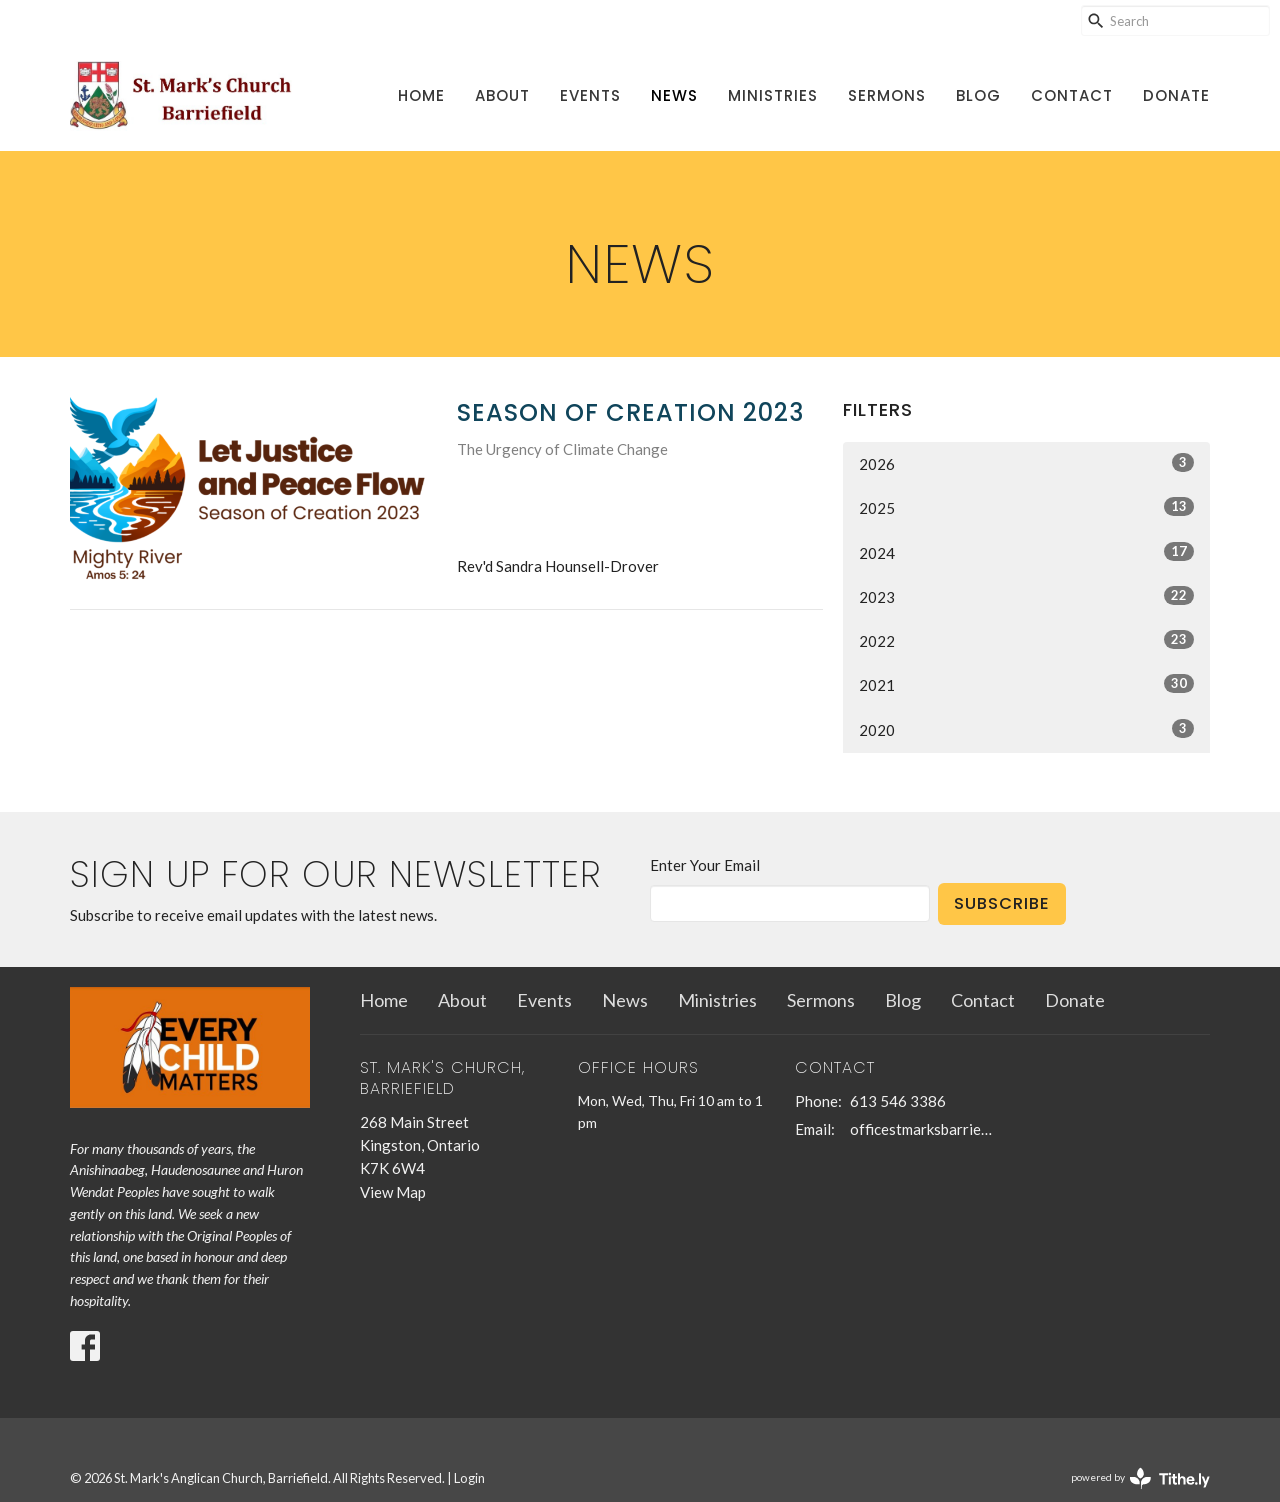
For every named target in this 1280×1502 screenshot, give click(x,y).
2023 (1026, 596)
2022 (1026, 640)
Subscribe (1002, 903)
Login (469, 1478)
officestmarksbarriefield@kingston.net (921, 1129)
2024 (1026, 552)
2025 (1026, 507)
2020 (1026, 729)
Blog (978, 95)
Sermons (887, 95)
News (674, 95)
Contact (1072, 95)
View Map (393, 1192)
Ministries (773, 95)
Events (590, 95)
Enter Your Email (705, 865)
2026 (1026, 463)
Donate (1176, 95)
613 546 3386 (898, 1101)
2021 (1026, 684)
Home (421, 95)
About (502, 95)
